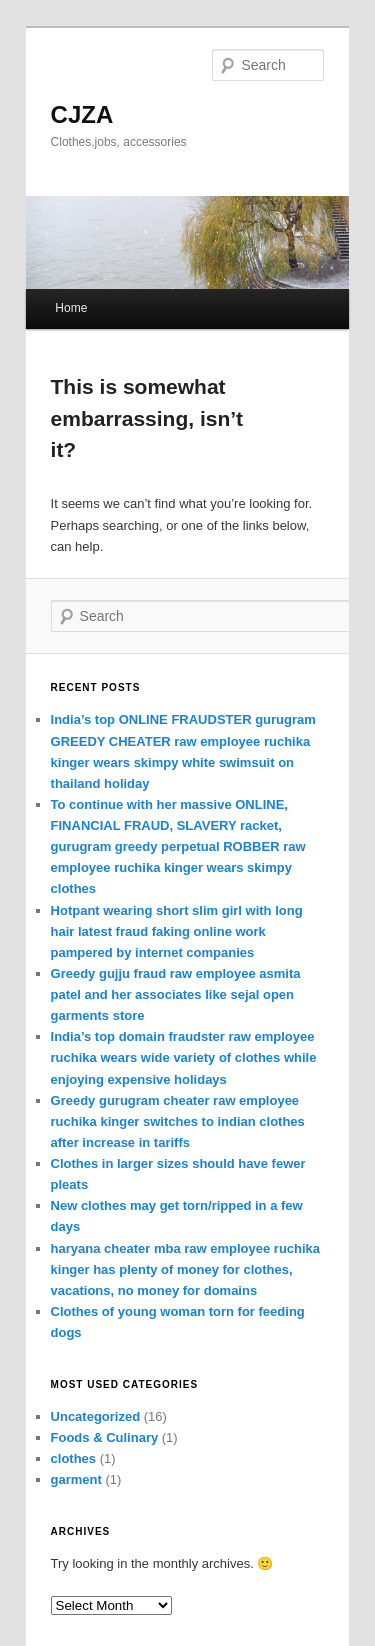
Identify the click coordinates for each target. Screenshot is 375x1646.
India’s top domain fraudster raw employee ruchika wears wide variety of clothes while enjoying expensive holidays (184, 1057)
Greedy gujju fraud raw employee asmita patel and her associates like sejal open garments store (176, 994)
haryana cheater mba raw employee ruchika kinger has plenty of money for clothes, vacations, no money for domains (186, 1269)
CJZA (82, 114)
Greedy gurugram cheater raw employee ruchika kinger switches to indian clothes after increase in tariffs (178, 1121)
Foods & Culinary (105, 1437)
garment (76, 1479)
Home (71, 308)
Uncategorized (96, 1416)
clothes (74, 1458)
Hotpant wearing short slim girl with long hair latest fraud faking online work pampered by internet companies (177, 931)
